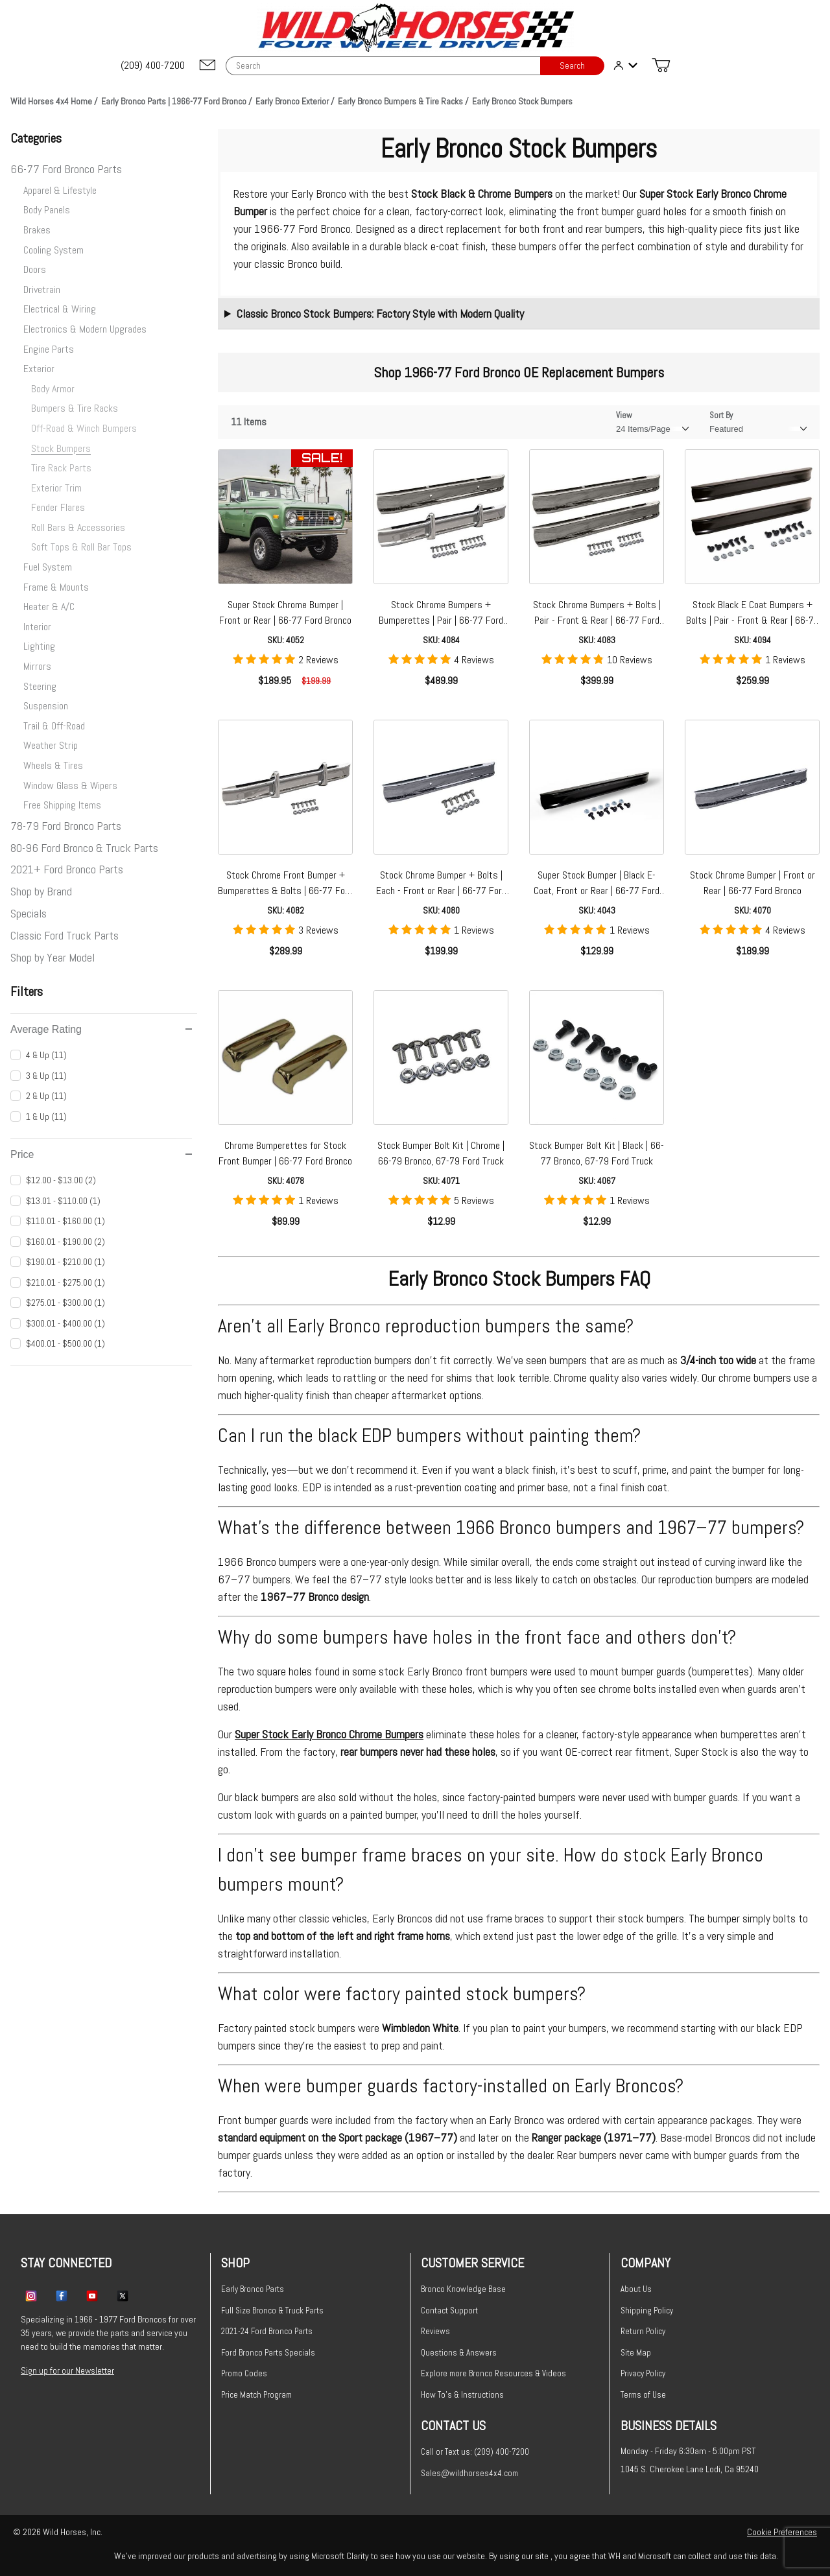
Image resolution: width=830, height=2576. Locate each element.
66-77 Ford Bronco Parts (66, 168)
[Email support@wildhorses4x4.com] (207, 65)
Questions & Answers (459, 2352)
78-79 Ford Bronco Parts (65, 825)
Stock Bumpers (61, 448)
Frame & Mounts (56, 587)
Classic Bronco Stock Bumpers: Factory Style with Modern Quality (380, 313)
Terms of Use (643, 2394)
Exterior (38, 368)
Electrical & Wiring (59, 309)
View (624, 415)
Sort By (721, 415)
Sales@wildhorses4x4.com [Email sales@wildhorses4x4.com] (469, 2473)
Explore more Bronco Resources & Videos (493, 2373)
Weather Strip (50, 745)
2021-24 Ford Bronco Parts (267, 2331)
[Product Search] (383, 65)
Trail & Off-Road (54, 726)
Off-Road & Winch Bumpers (84, 428)
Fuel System (47, 567)
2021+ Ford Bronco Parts (66, 869)
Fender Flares (58, 507)
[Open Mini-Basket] (660, 65)
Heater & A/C (49, 606)
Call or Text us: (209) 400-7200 (475, 2451)
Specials (28, 913)
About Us (636, 2289)
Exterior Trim (56, 488)
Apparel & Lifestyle (60, 190)
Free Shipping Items (62, 805)
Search (572, 65)
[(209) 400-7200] (154, 65)
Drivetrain (41, 289)
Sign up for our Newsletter (67, 2370)
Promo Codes (244, 2373)
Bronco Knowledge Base (463, 2289)
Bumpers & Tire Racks (74, 408)
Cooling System (53, 250)
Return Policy (643, 2331)
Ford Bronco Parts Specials (268, 2352)
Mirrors (37, 666)
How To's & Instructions (462, 2394)
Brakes (37, 230)
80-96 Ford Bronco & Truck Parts (84, 847)
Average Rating (101, 1029)
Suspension (45, 706)
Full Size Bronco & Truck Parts (272, 2310)
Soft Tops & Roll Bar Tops (81, 547)
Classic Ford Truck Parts (64, 935)
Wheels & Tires (53, 765)
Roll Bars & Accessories (78, 527)
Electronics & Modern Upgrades (85, 329)
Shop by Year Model (52, 957)
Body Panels (46, 210)
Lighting (39, 646)
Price (101, 1154)
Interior (37, 626)
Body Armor (53, 389)
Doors (34, 269)
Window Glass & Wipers (70, 785)
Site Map (636, 2352)
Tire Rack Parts (61, 468)
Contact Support (449, 2310)
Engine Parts (48, 349)
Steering (39, 686)
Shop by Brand (41, 891)
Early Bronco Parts (252, 2289)
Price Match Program (256, 2394)
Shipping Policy (647, 2310)
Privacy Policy (643, 2373)
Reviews (435, 2331)
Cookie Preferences (782, 2532)
